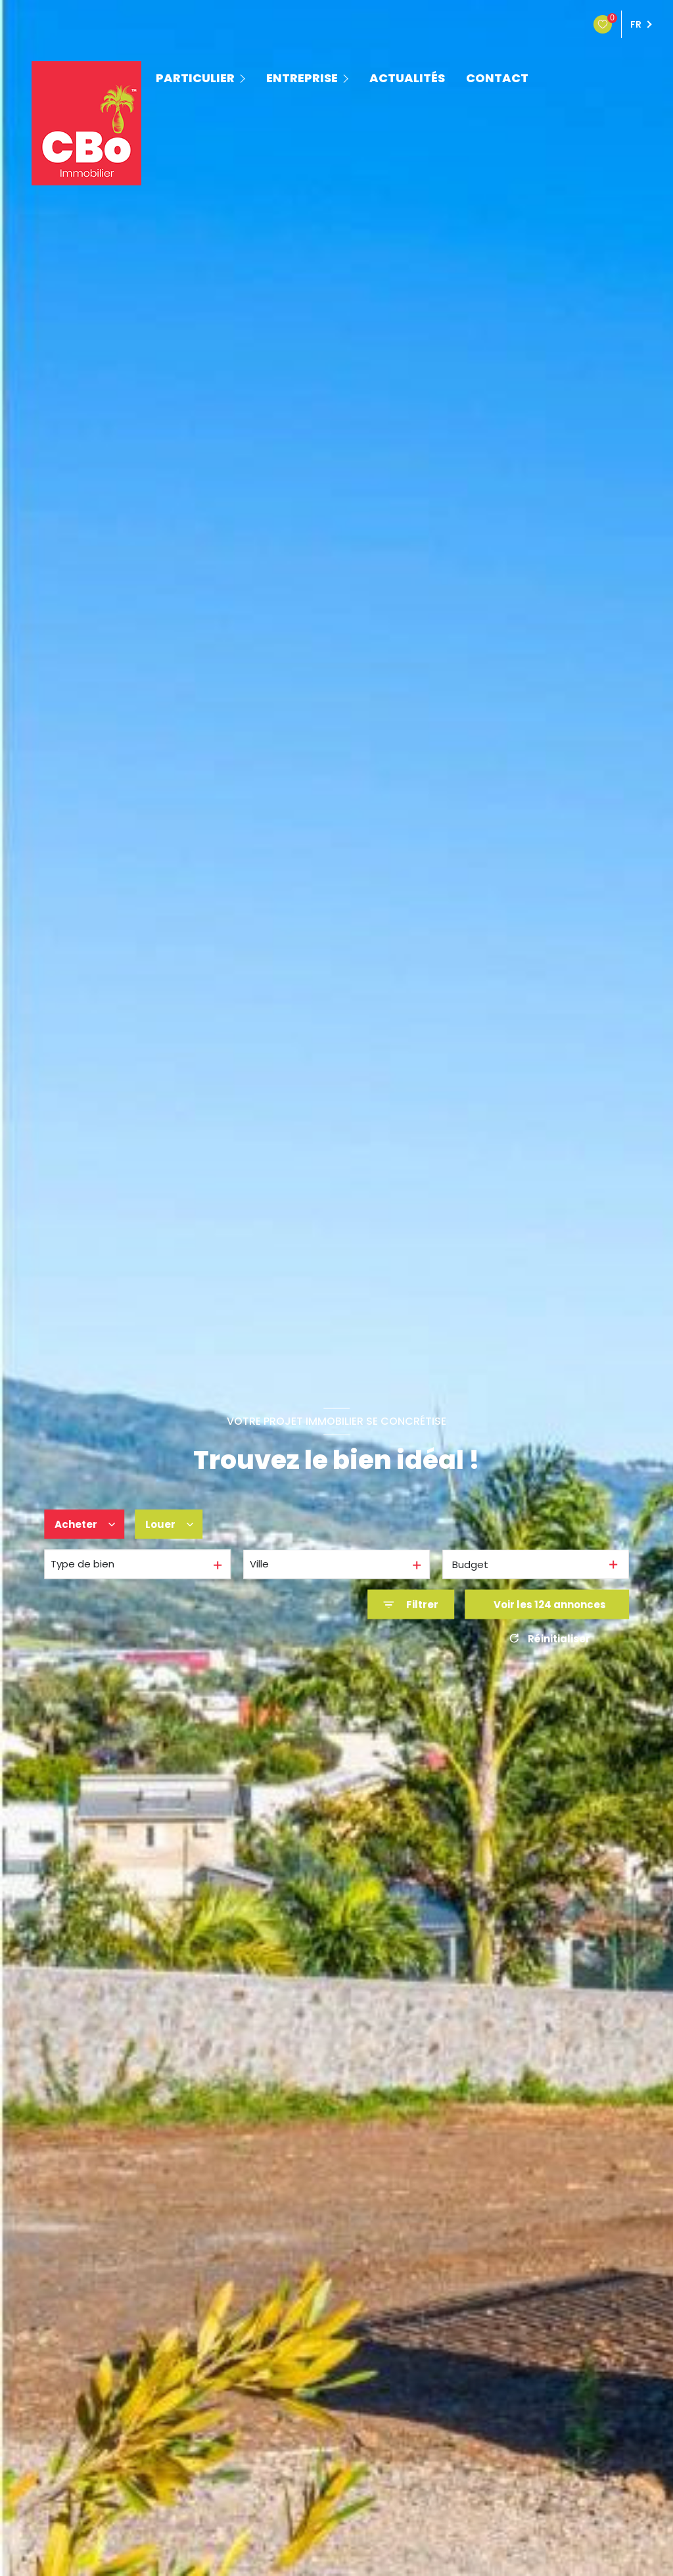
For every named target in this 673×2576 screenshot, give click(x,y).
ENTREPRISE (302, 78)
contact (497, 78)
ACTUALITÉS (407, 78)
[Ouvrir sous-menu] (244, 78)
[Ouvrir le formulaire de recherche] (410, 1604)
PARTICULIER (195, 78)
